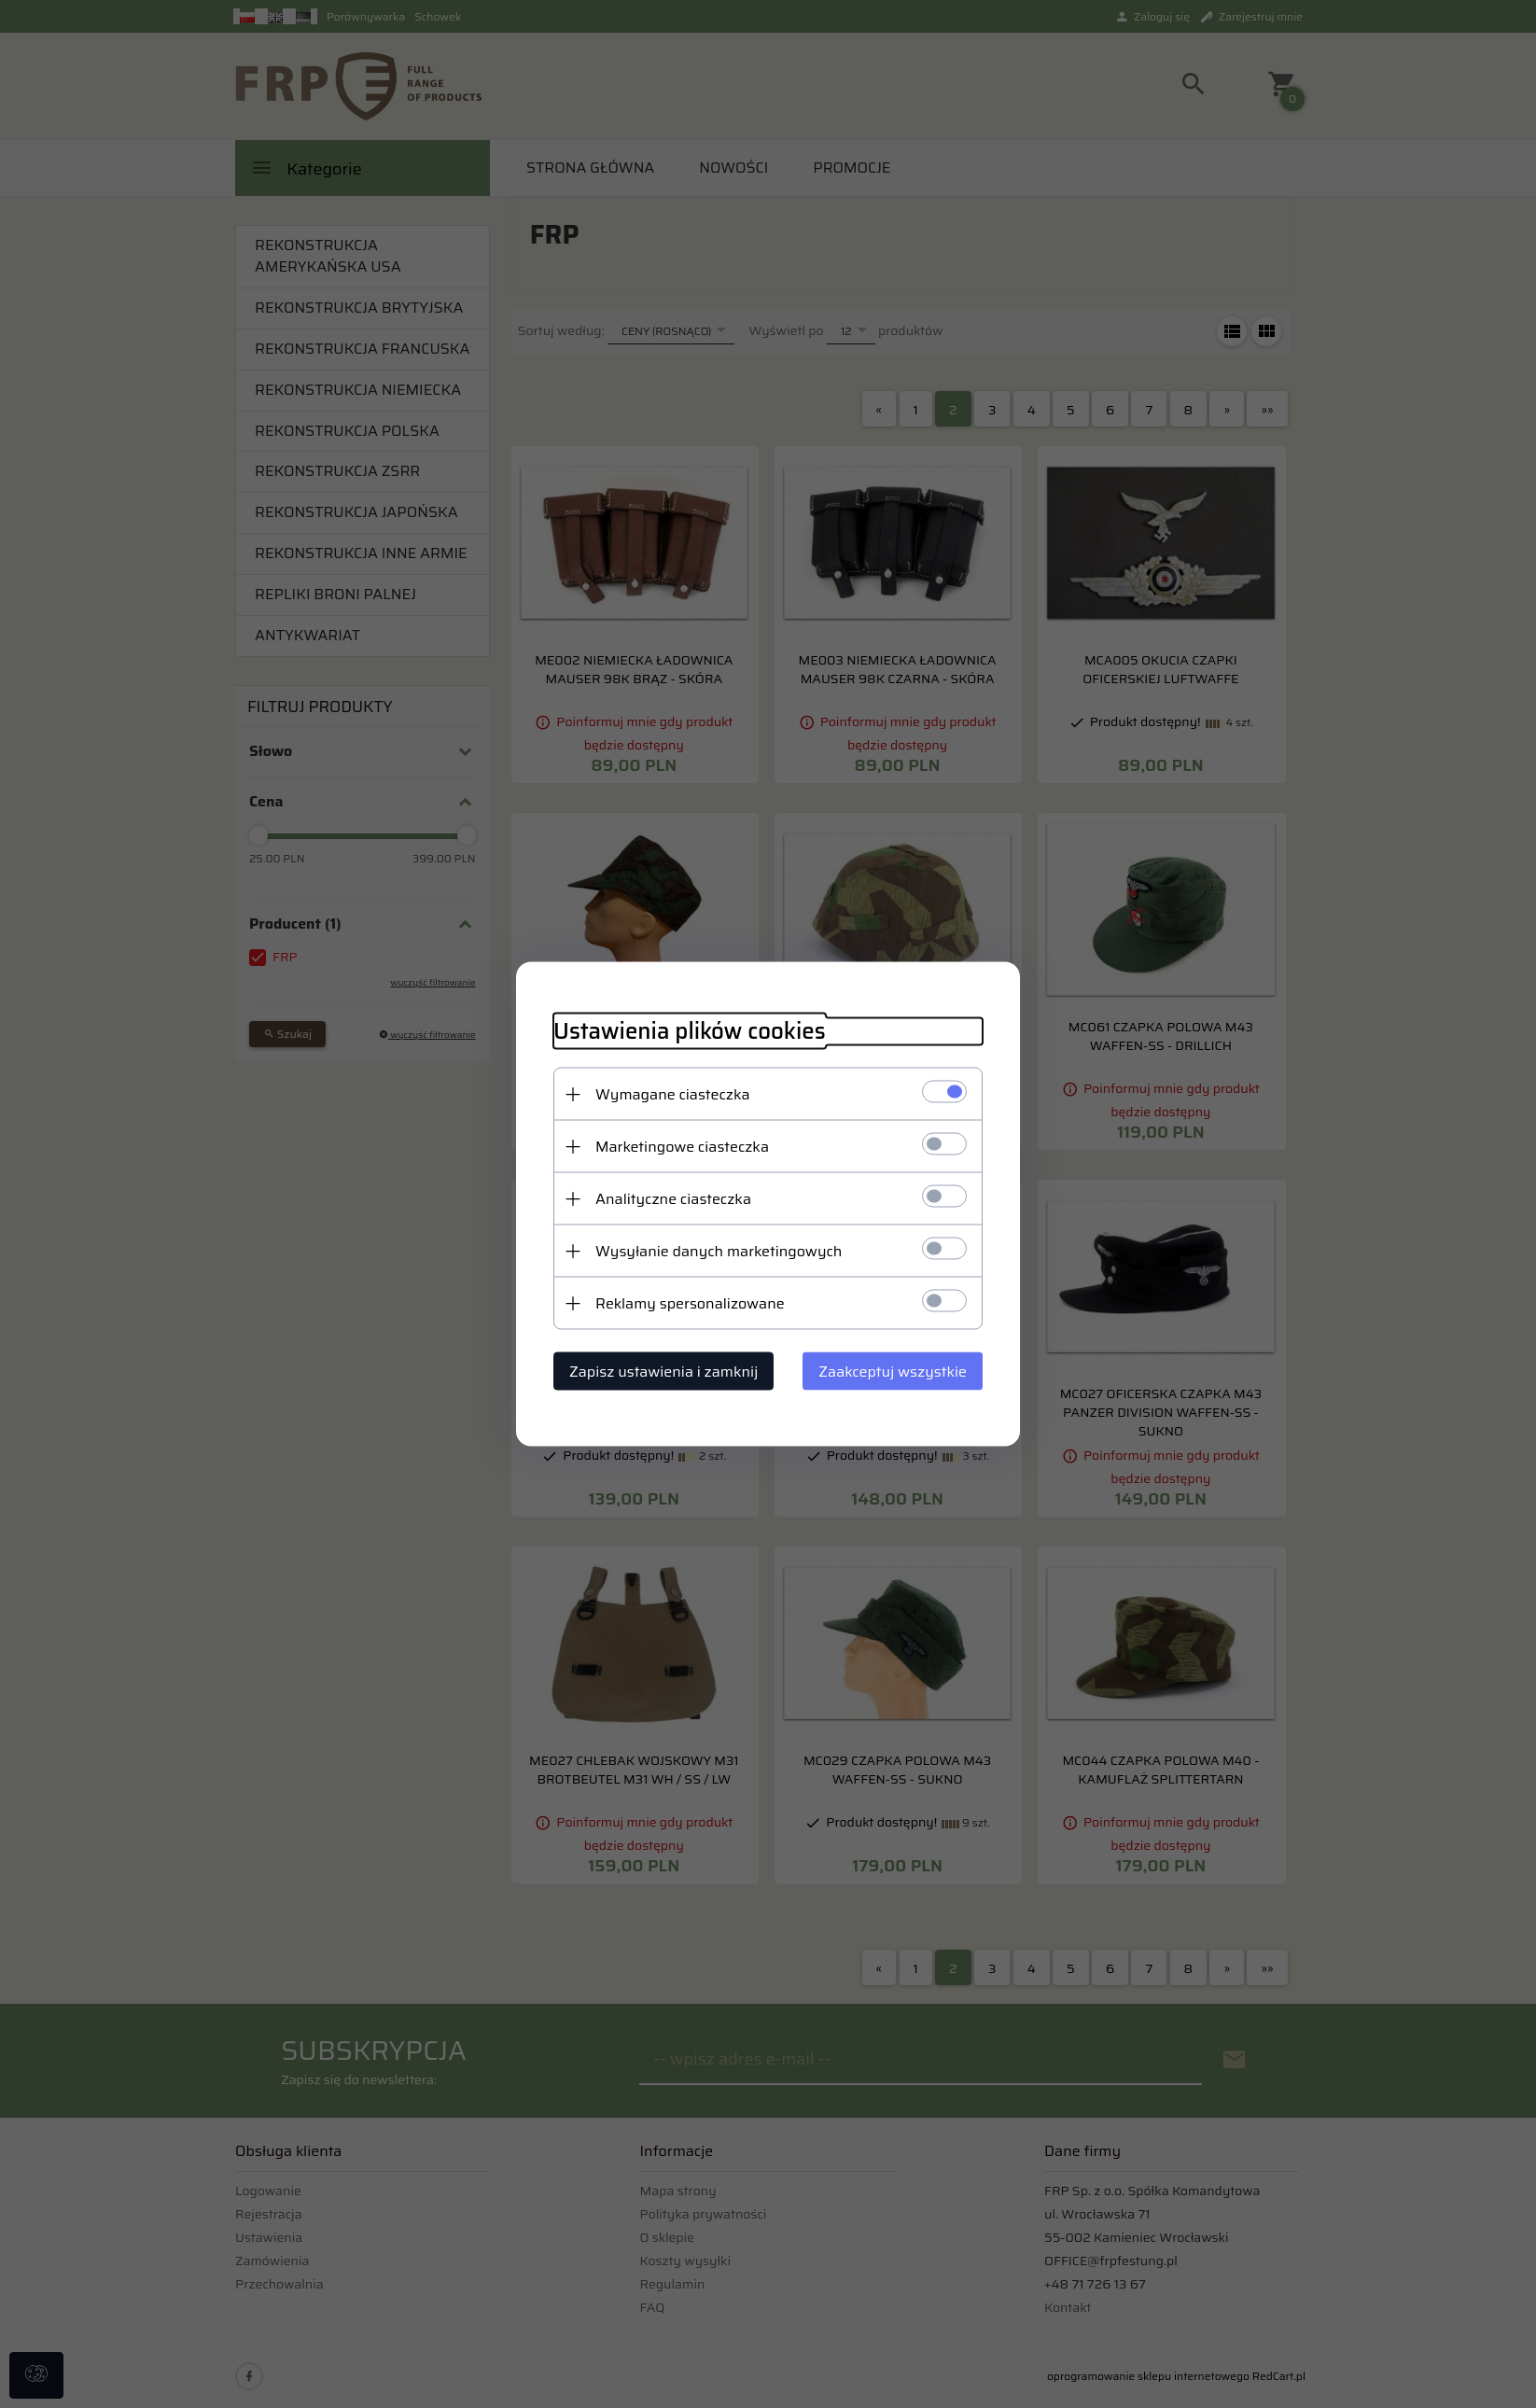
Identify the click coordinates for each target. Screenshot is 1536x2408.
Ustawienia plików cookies (689, 1031)
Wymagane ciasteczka (672, 1094)
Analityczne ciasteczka (673, 1199)
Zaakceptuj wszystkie (892, 1371)
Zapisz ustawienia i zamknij (663, 1371)
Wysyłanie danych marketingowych (718, 1251)
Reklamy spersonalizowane (690, 1303)
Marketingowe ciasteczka (682, 1146)
